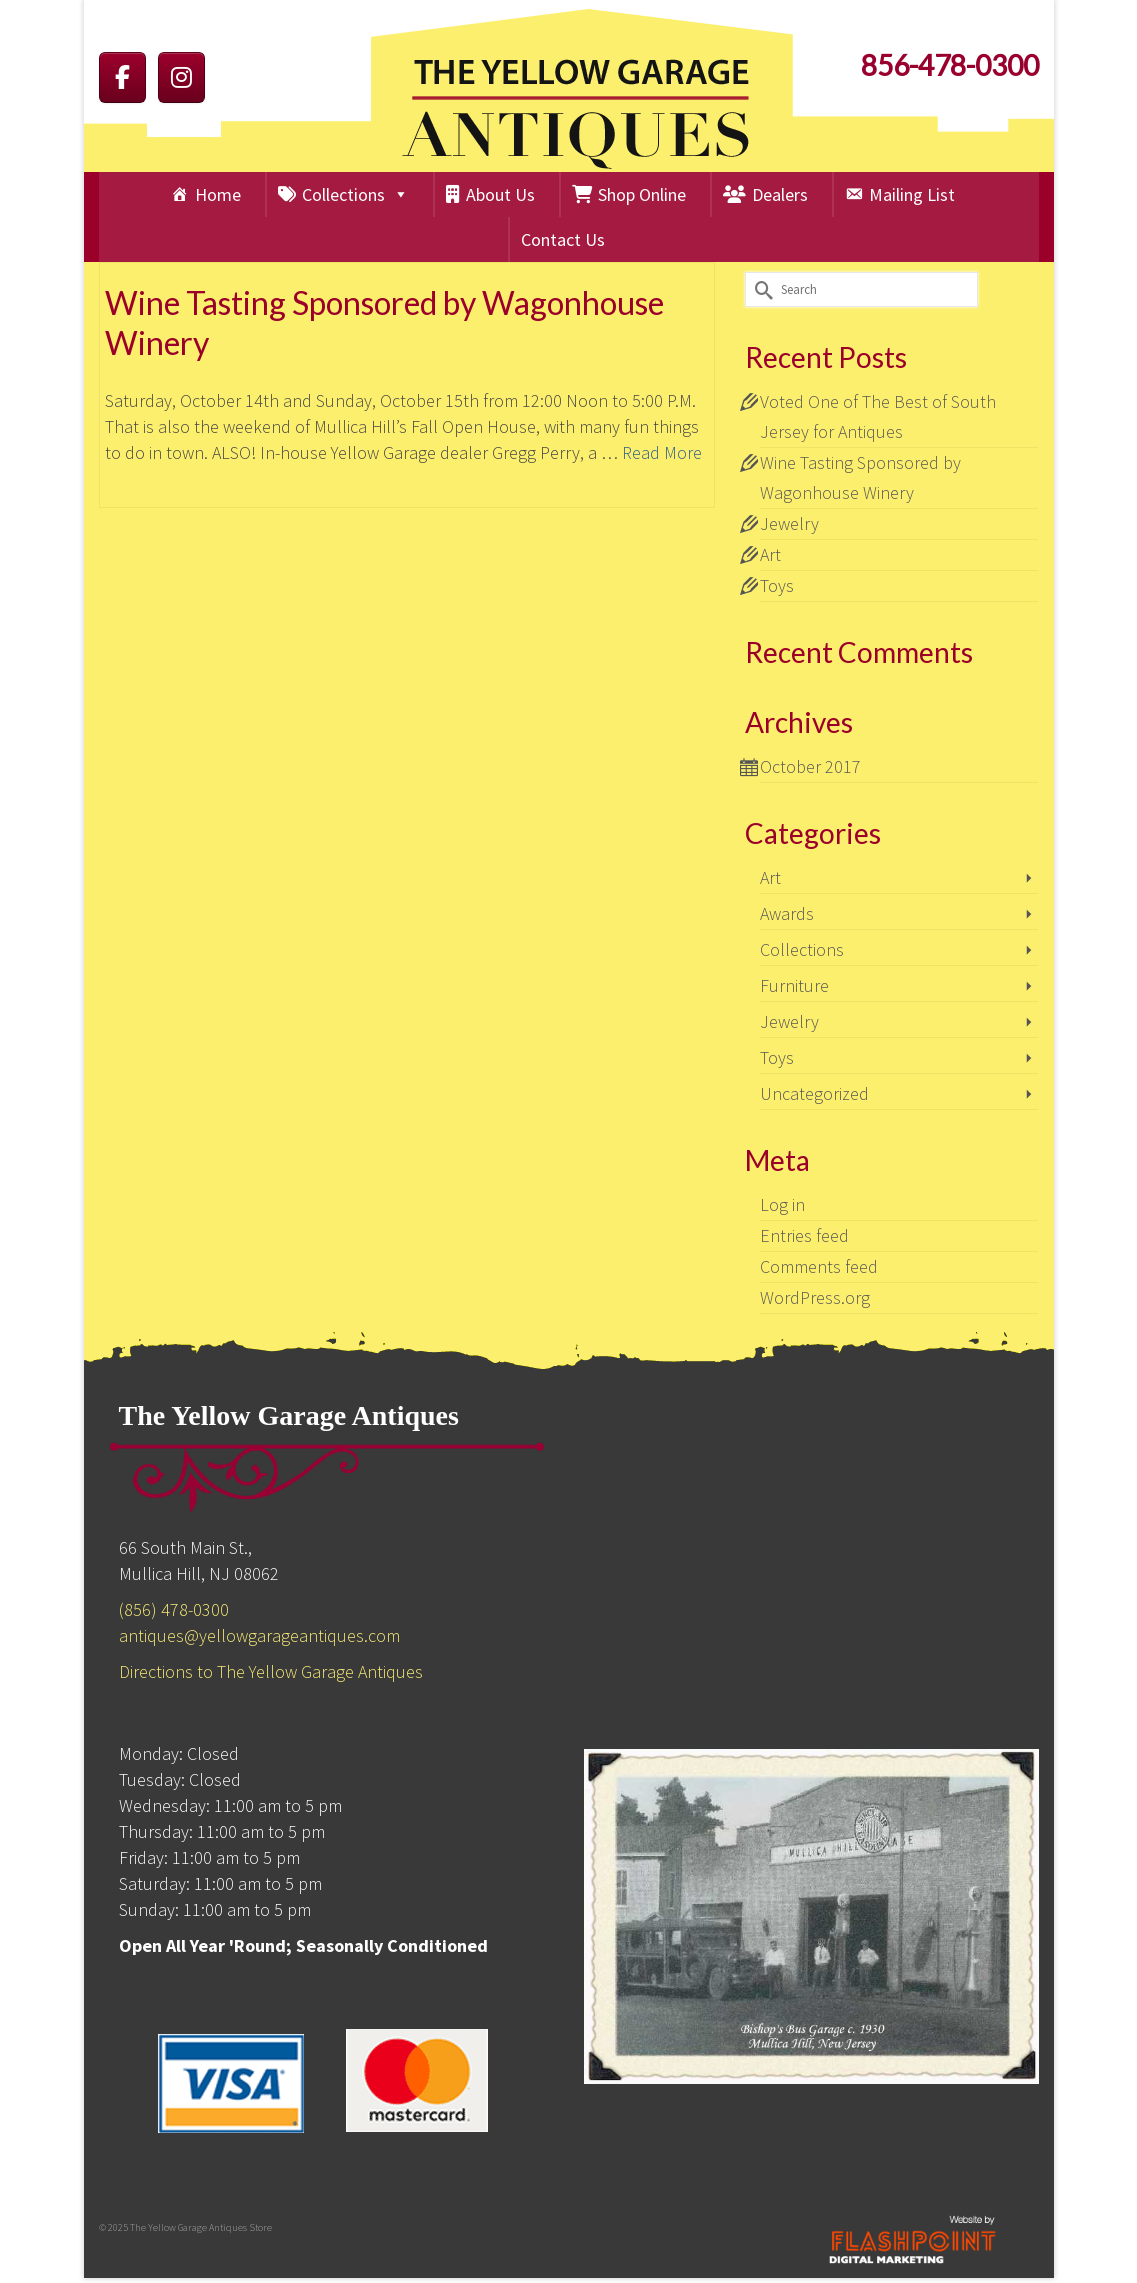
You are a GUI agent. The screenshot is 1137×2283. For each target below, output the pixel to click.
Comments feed (819, 1266)
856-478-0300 (950, 65)
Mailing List (912, 194)
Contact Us (563, 239)
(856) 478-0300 (174, 1609)
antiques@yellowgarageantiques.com (259, 1635)
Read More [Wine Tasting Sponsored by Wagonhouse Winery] (662, 453)
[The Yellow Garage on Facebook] (123, 77)
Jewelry (789, 523)
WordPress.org (815, 1297)
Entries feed (804, 1235)
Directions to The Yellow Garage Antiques (271, 1671)
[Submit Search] (760, 289)
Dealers (780, 194)
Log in (782, 1204)
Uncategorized (814, 1093)
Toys (777, 585)
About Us (500, 194)
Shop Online (642, 194)
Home (218, 194)
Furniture (794, 985)
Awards (787, 913)
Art (770, 554)
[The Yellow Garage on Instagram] (182, 77)
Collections (355, 194)
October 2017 (810, 766)
